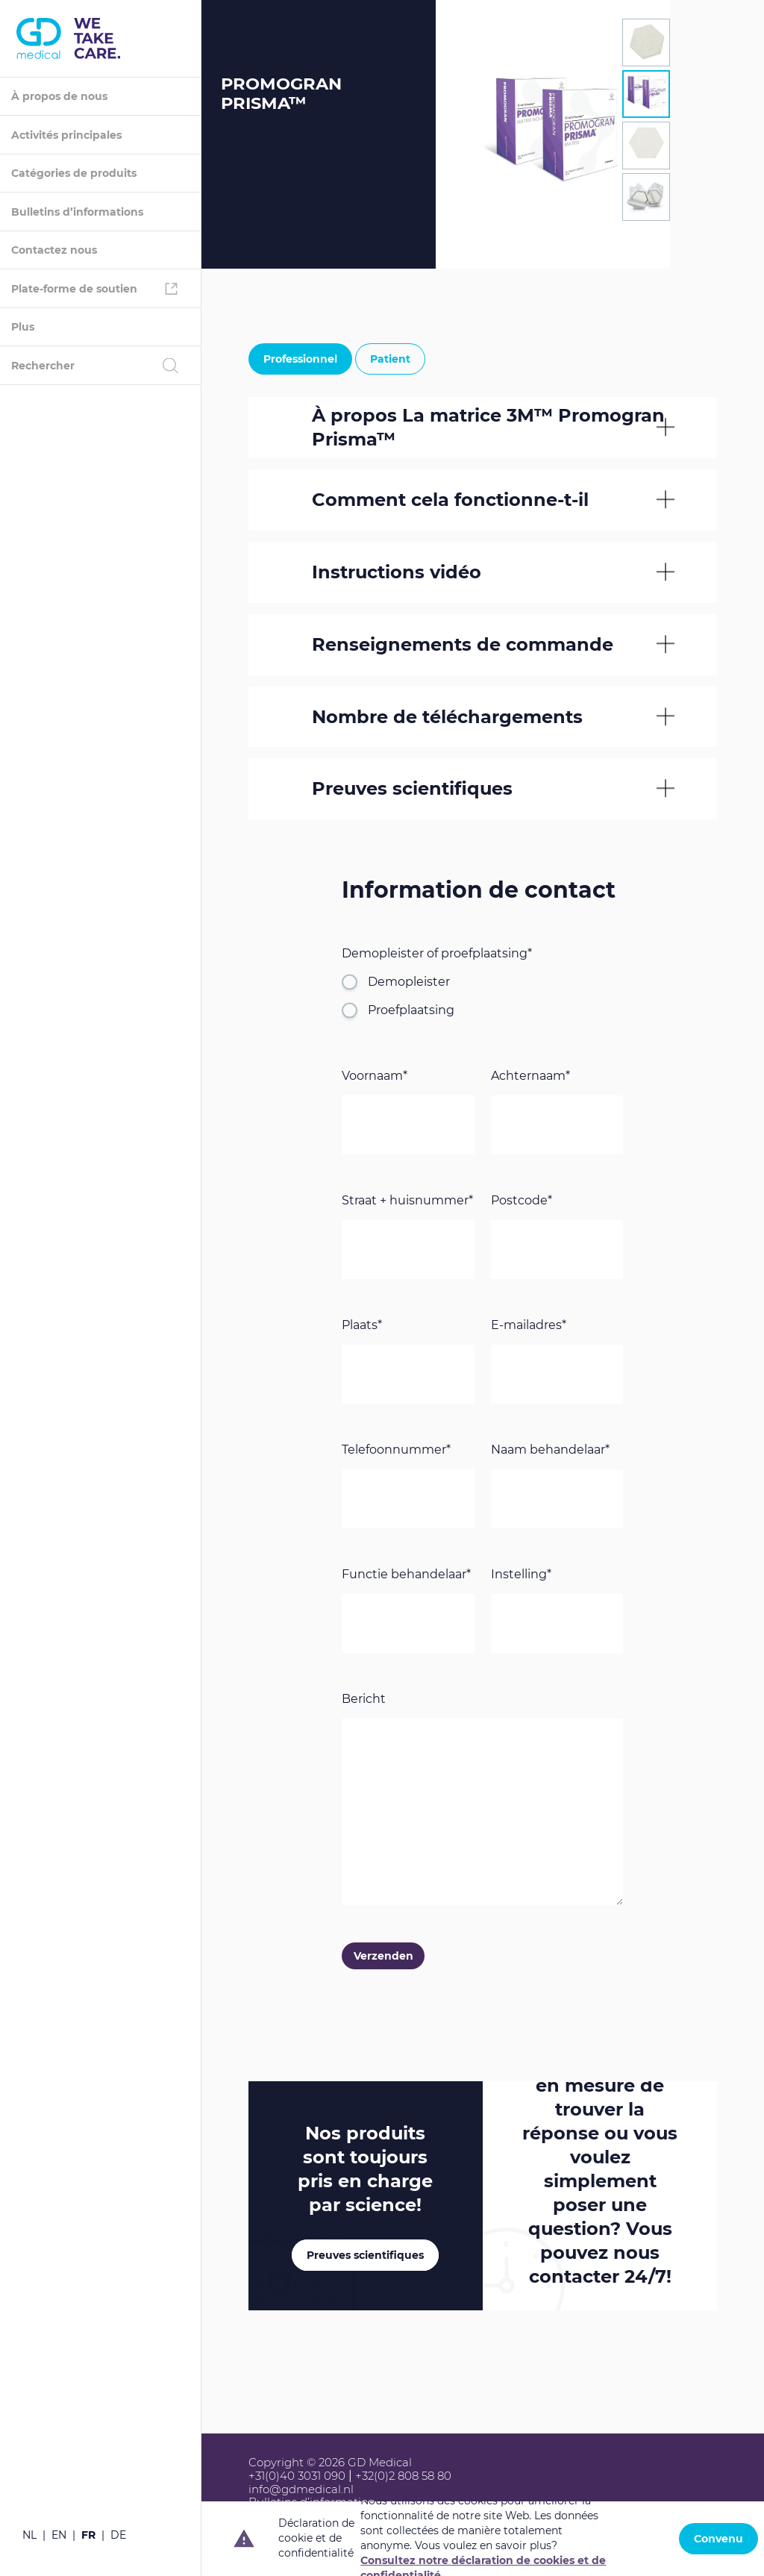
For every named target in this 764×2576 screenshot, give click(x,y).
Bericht (364, 1699)
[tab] (646, 42)
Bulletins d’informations (77, 212)
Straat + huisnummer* (407, 1201)
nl (29, 2535)
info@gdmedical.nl (301, 2489)
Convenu (718, 2538)
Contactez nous (54, 250)
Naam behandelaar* (550, 1450)
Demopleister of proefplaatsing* (437, 954)
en (58, 2535)
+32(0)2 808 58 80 (403, 2476)
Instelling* (521, 1575)
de (118, 2535)
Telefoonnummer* (396, 1450)
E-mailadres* (528, 1326)
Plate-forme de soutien (74, 289)
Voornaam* (374, 1076)
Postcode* (521, 1201)
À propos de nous (59, 96)
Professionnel (300, 359)
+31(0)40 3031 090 (296, 2476)
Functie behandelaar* (406, 1575)
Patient (390, 359)
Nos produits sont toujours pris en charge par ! (365, 2169)
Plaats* (362, 1326)
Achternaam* (530, 1076)
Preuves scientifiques (365, 2256)
